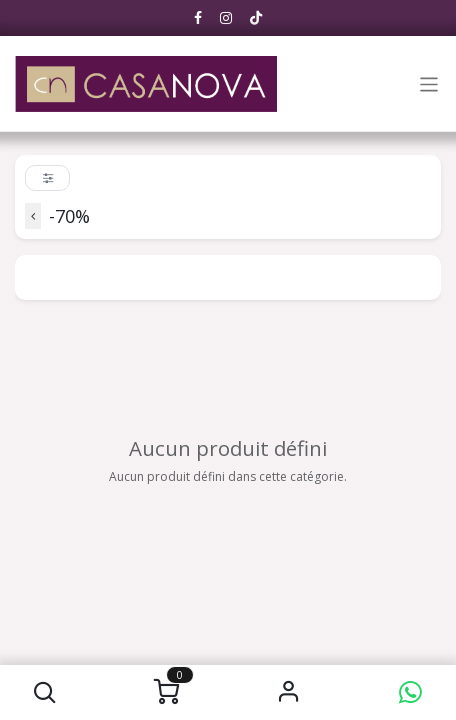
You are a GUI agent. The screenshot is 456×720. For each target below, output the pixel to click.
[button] (45, 692)
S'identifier (288, 692)
